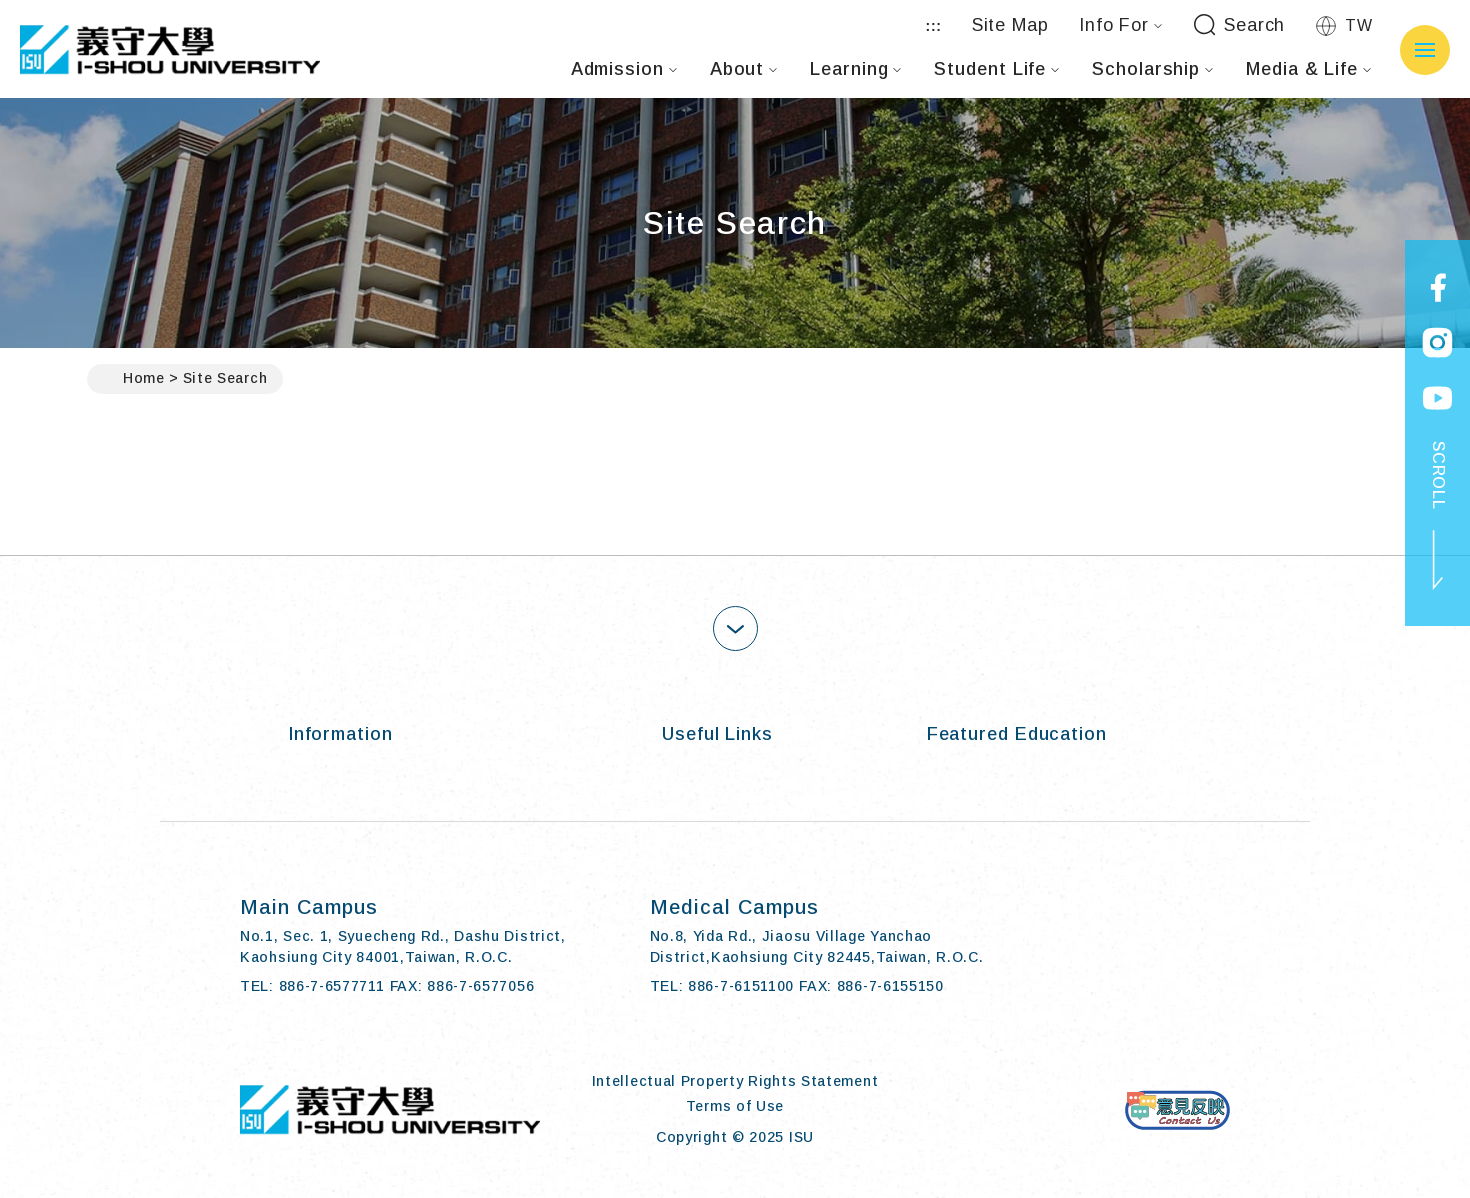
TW (1344, 26)
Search (1239, 25)
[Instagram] (1150, 946)
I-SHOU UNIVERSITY (170, 50)
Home (134, 379)
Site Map (1010, 25)
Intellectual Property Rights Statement (735, 1081)
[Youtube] (1213, 946)
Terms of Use (735, 1106)
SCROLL (1438, 516)
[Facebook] (1087, 946)
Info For (1121, 25)
